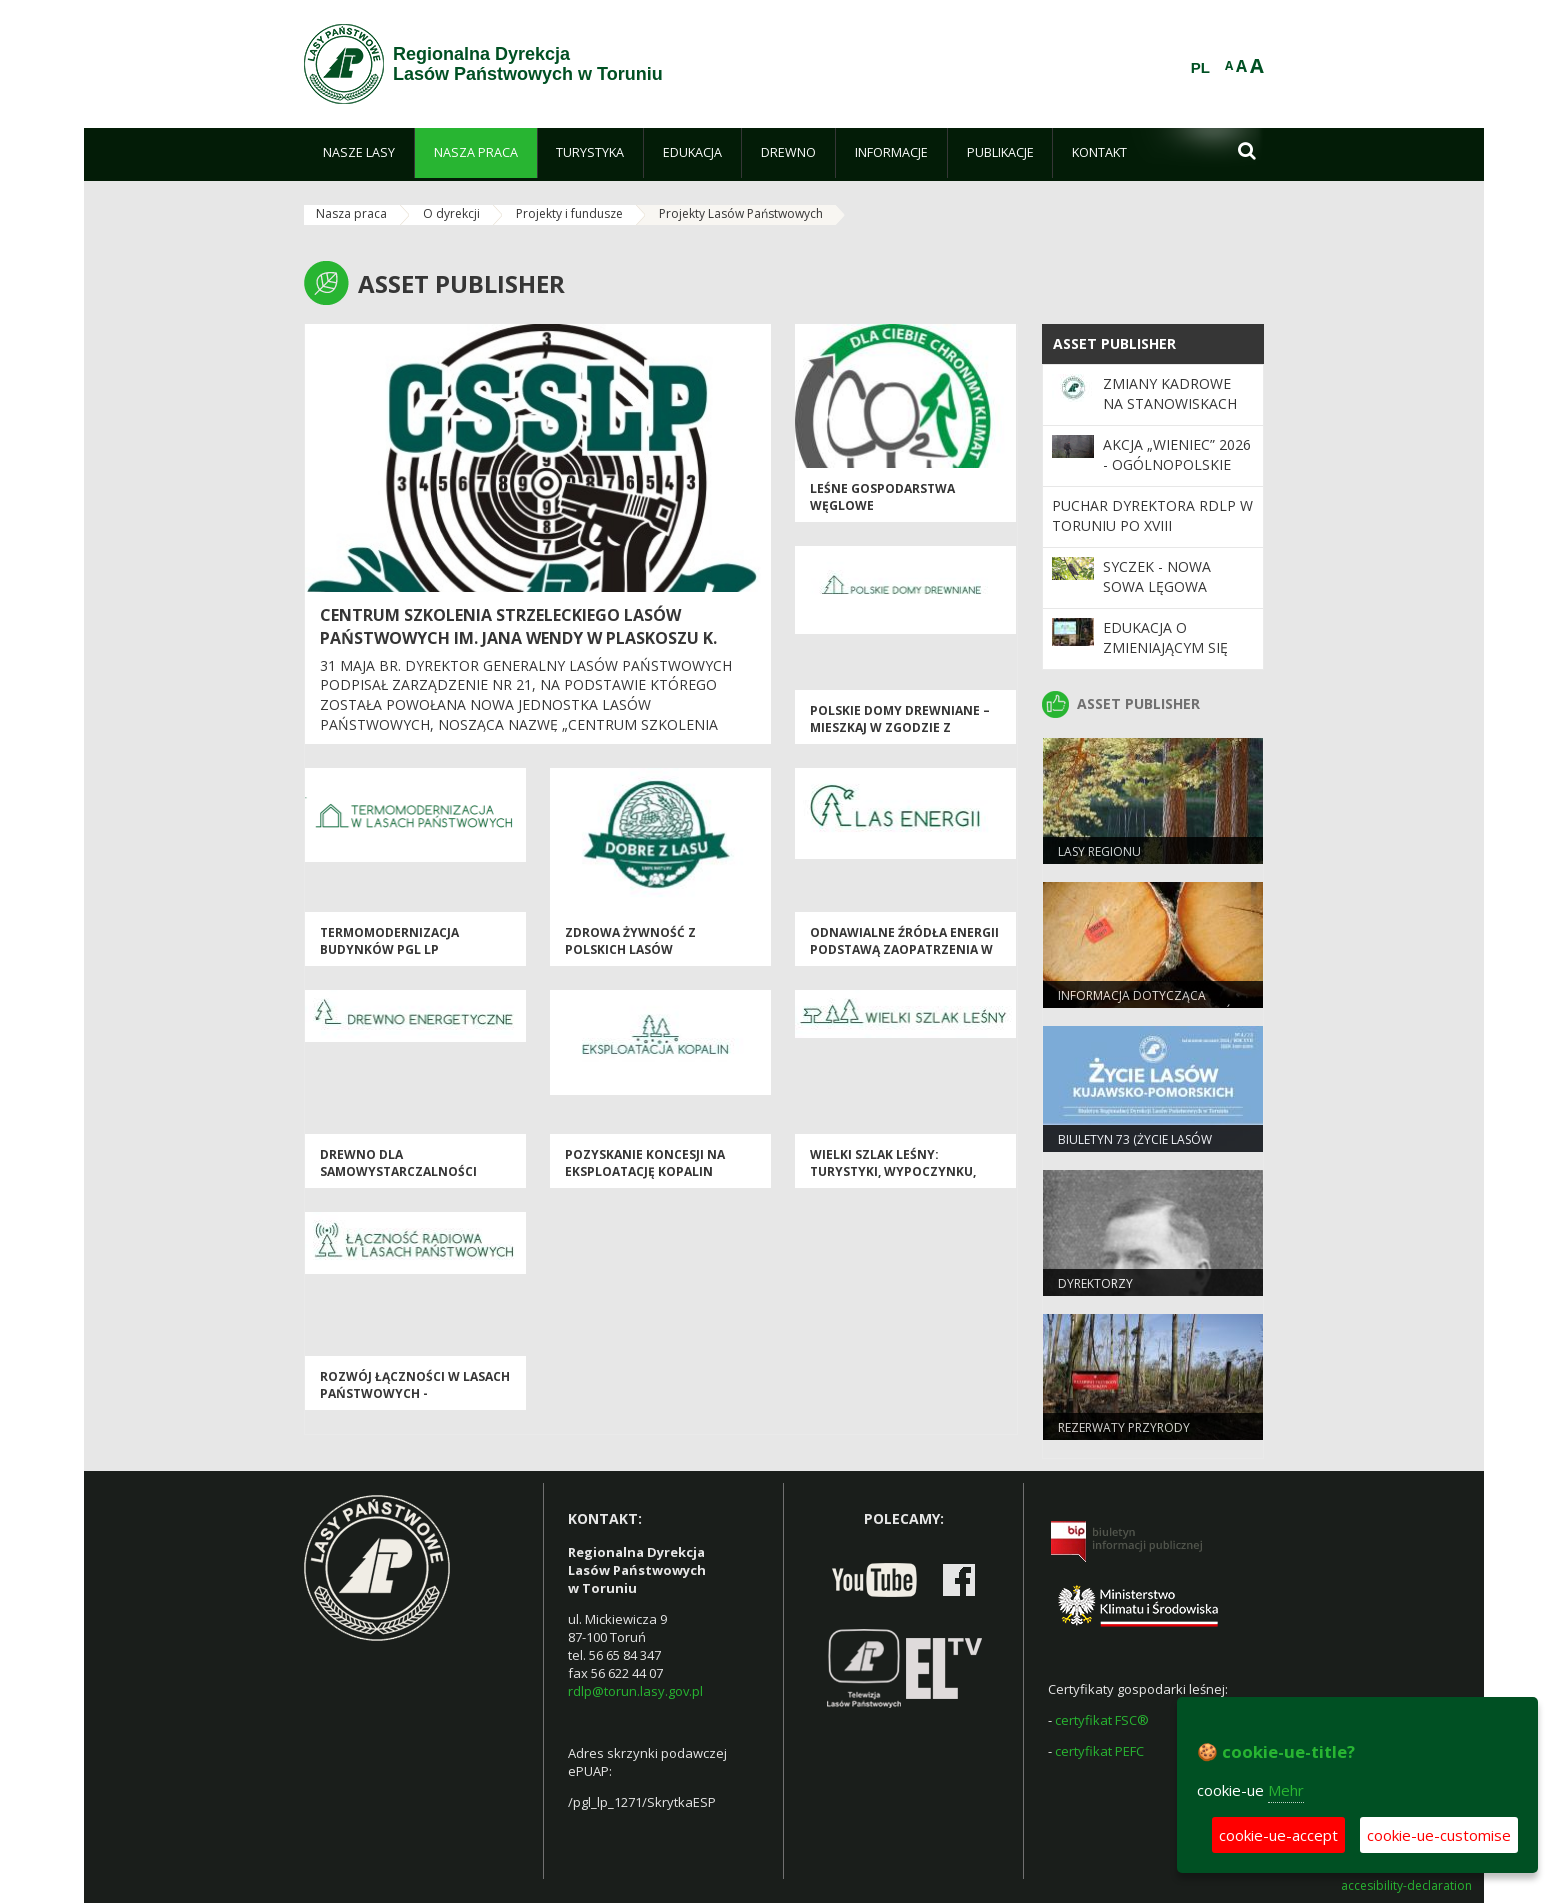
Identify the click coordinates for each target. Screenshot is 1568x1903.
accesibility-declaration (1406, 1886)
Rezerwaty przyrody (1124, 1427)
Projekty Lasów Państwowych (741, 213)
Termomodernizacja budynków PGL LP (389, 941)
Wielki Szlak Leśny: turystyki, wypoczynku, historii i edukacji (893, 1172)
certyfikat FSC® (1102, 1720)
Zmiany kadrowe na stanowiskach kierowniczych (1170, 404)
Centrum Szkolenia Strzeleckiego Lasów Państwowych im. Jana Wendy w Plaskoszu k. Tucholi (518, 638)
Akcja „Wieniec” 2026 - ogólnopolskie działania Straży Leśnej (1177, 475)
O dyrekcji (451, 213)
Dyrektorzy (1095, 1283)
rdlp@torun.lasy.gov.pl (635, 1691)
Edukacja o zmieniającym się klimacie (1165, 648)
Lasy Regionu (1099, 851)
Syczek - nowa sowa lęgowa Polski (1157, 587)
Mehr (1286, 1790)
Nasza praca (351, 213)
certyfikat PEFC (1099, 1751)
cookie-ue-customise (1439, 1835)
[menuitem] (359, 153)
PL (1200, 68)
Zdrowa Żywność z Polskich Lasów (630, 941)
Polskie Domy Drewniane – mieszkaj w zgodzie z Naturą (900, 728)
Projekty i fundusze (569, 213)
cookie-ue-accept (1278, 1835)
